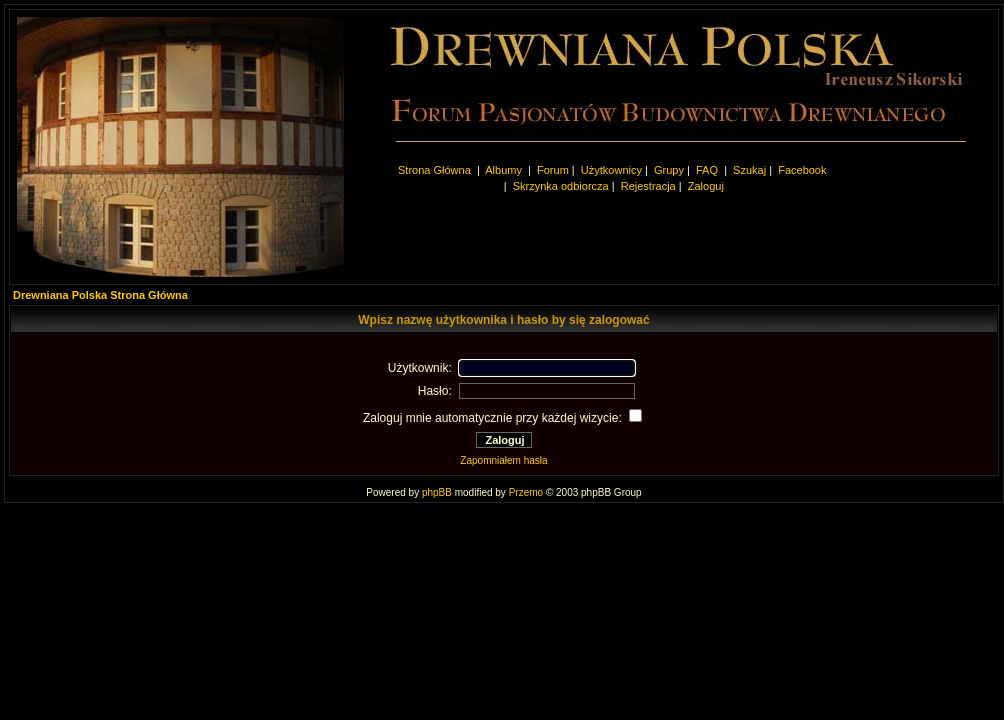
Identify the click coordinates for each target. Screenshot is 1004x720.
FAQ (707, 170)
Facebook (802, 170)
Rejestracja (648, 186)
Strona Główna (434, 170)
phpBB (437, 492)
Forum (553, 170)
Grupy (669, 170)
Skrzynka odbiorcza (561, 186)
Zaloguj (706, 186)
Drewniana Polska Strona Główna (100, 295)
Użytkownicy (611, 170)
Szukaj (749, 170)
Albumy (505, 170)
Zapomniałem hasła (503, 460)
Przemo (526, 492)
